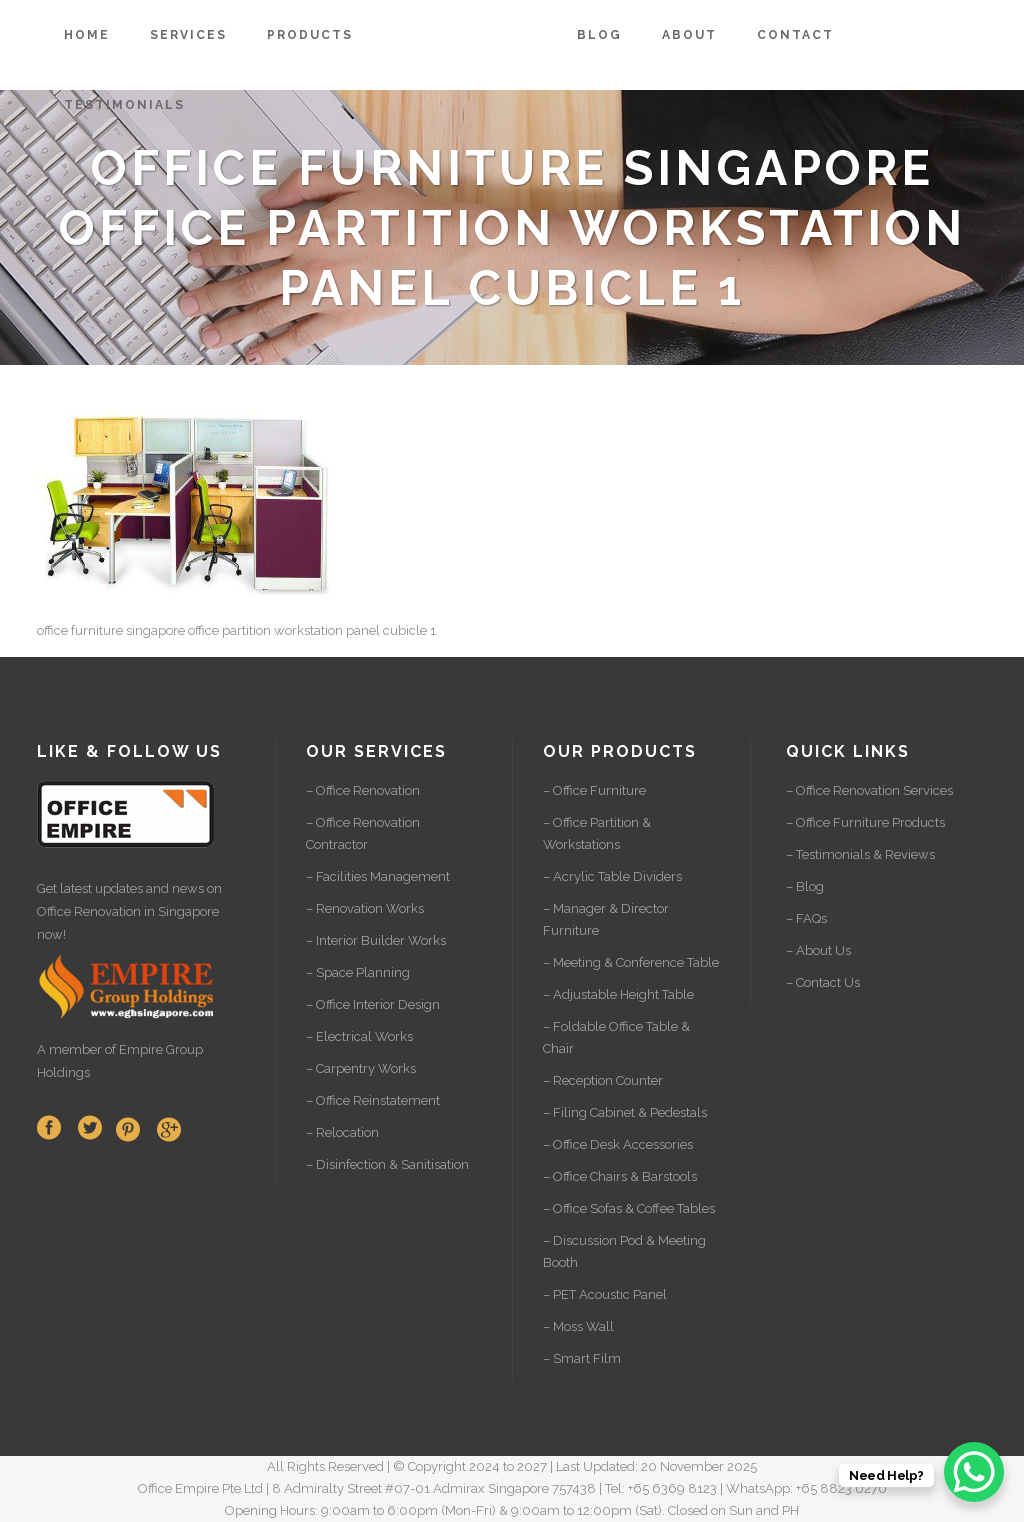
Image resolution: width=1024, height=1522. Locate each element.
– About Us (818, 950)
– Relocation (342, 1132)
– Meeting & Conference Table (631, 962)
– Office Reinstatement (373, 1100)
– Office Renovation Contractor (363, 833)
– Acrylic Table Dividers (612, 876)
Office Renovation (89, 911)
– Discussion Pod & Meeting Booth (624, 1251)
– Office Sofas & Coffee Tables (629, 1208)
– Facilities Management (378, 876)
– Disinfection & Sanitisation (387, 1164)
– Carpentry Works (361, 1068)
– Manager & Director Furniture (606, 919)
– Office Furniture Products (865, 822)
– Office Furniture (594, 790)
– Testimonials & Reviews (860, 854)
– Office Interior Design (373, 1004)
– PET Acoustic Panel (605, 1294)
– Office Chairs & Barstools (620, 1176)
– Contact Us (823, 982)
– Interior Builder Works (376, 940)
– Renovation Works (365, 908)
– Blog (805, 886)
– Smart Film (582, 1358)
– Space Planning (358, 972)
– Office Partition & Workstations (597, 833)
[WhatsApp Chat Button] (974, 1472)
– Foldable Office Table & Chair (616, 1037)
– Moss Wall (578, 1326)
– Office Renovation (363, 790)
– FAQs (806, 918)
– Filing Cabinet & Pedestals (625, 1112)
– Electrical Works (359, 1036)
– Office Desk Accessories (618, 1144)
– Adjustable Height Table (618, 994)
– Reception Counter (603, 1080)
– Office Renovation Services (869, 790)
